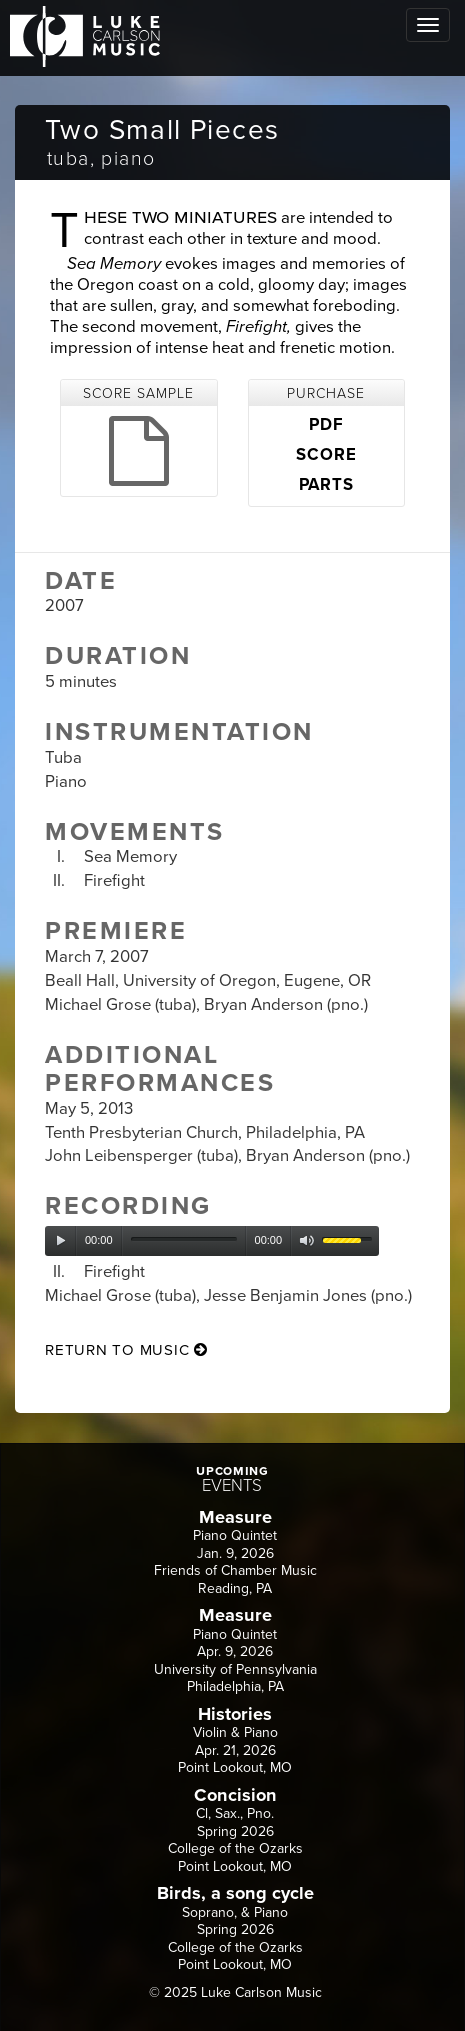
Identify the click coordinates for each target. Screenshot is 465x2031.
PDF (326, 425)
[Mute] (307, 1241)
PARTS (326, 485)
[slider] (184, 1239)
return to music (126, 1350)
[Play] (61, 1241)
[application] (212, 1241)
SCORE (326, 455)
